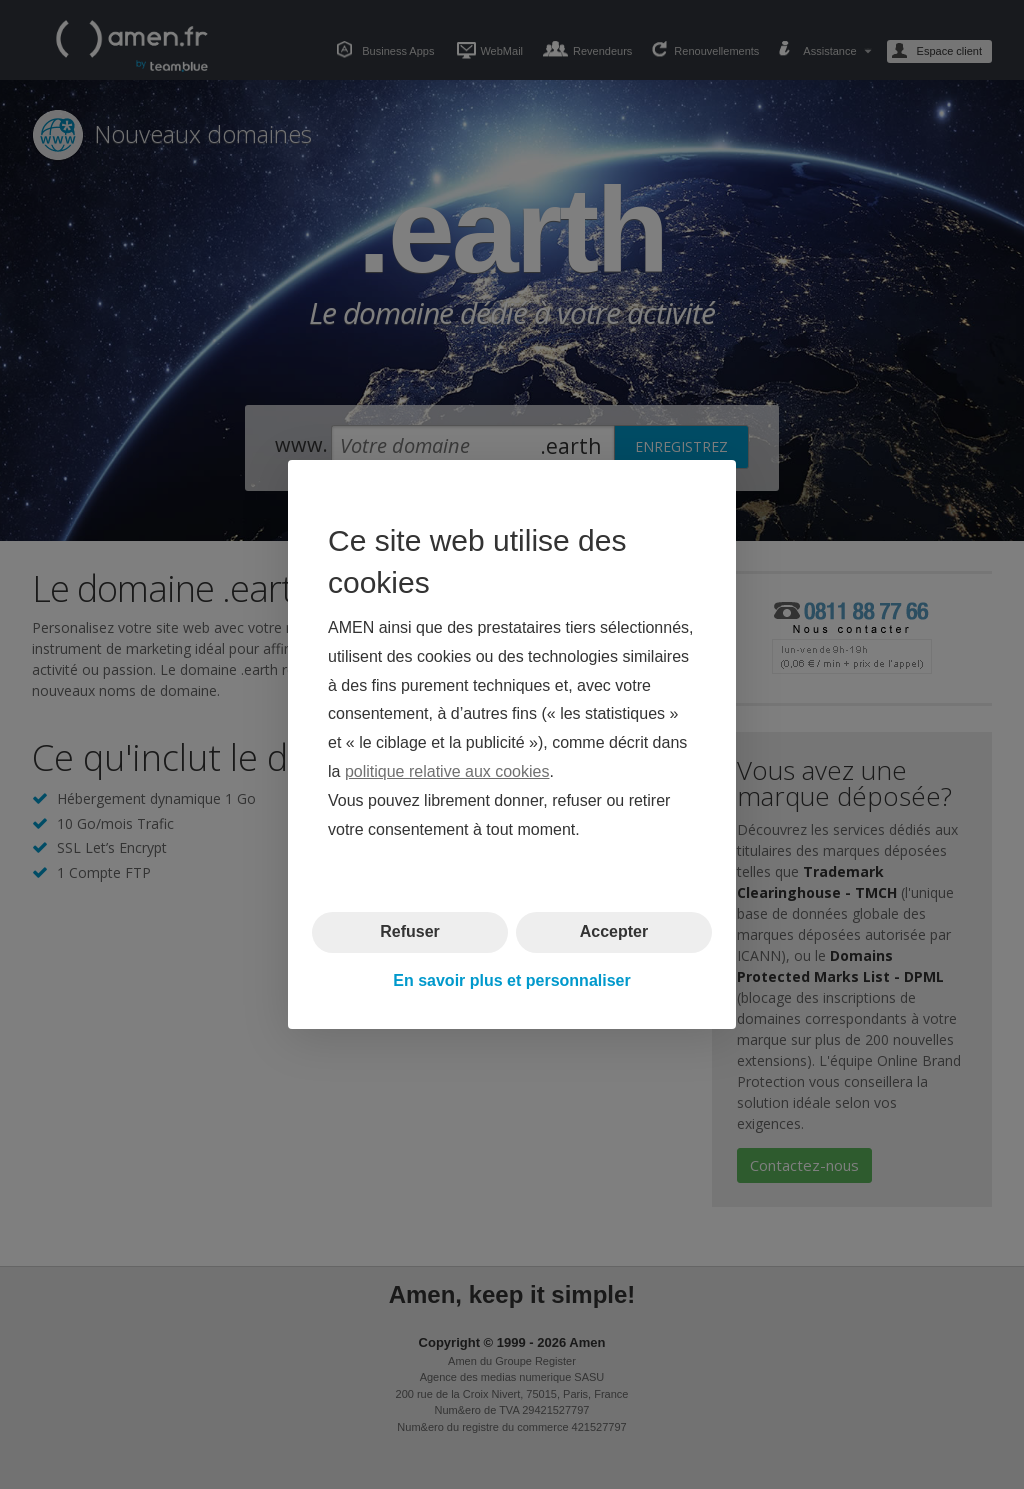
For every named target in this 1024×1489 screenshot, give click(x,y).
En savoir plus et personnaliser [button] (511, 980)
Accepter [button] (614, 931)
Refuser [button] (410, 931)
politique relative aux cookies (447, 771)
